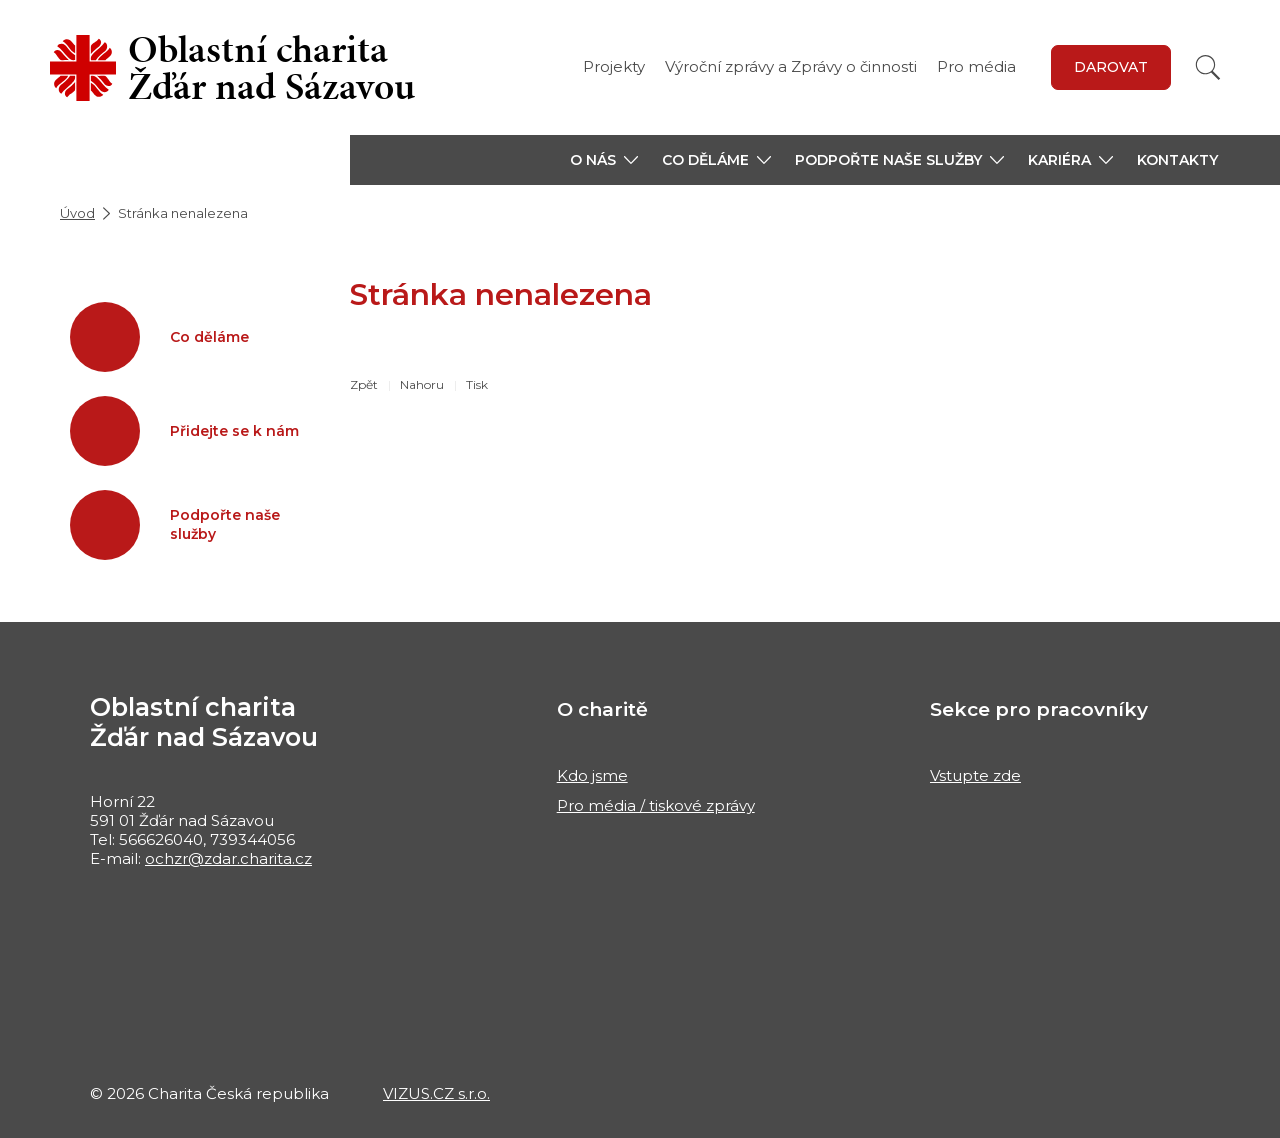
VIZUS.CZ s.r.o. (436, 1093)
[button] (604, 160)
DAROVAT (1111, 67)
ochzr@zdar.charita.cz (228, 858)
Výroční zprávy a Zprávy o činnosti (791, 66)
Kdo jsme (592, 775)
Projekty (614, 66)
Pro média (976, 66)
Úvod (77, 213)
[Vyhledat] (1208, 67)
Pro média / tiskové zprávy (656, 805)
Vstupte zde (975, 775)
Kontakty (1177, 160)
